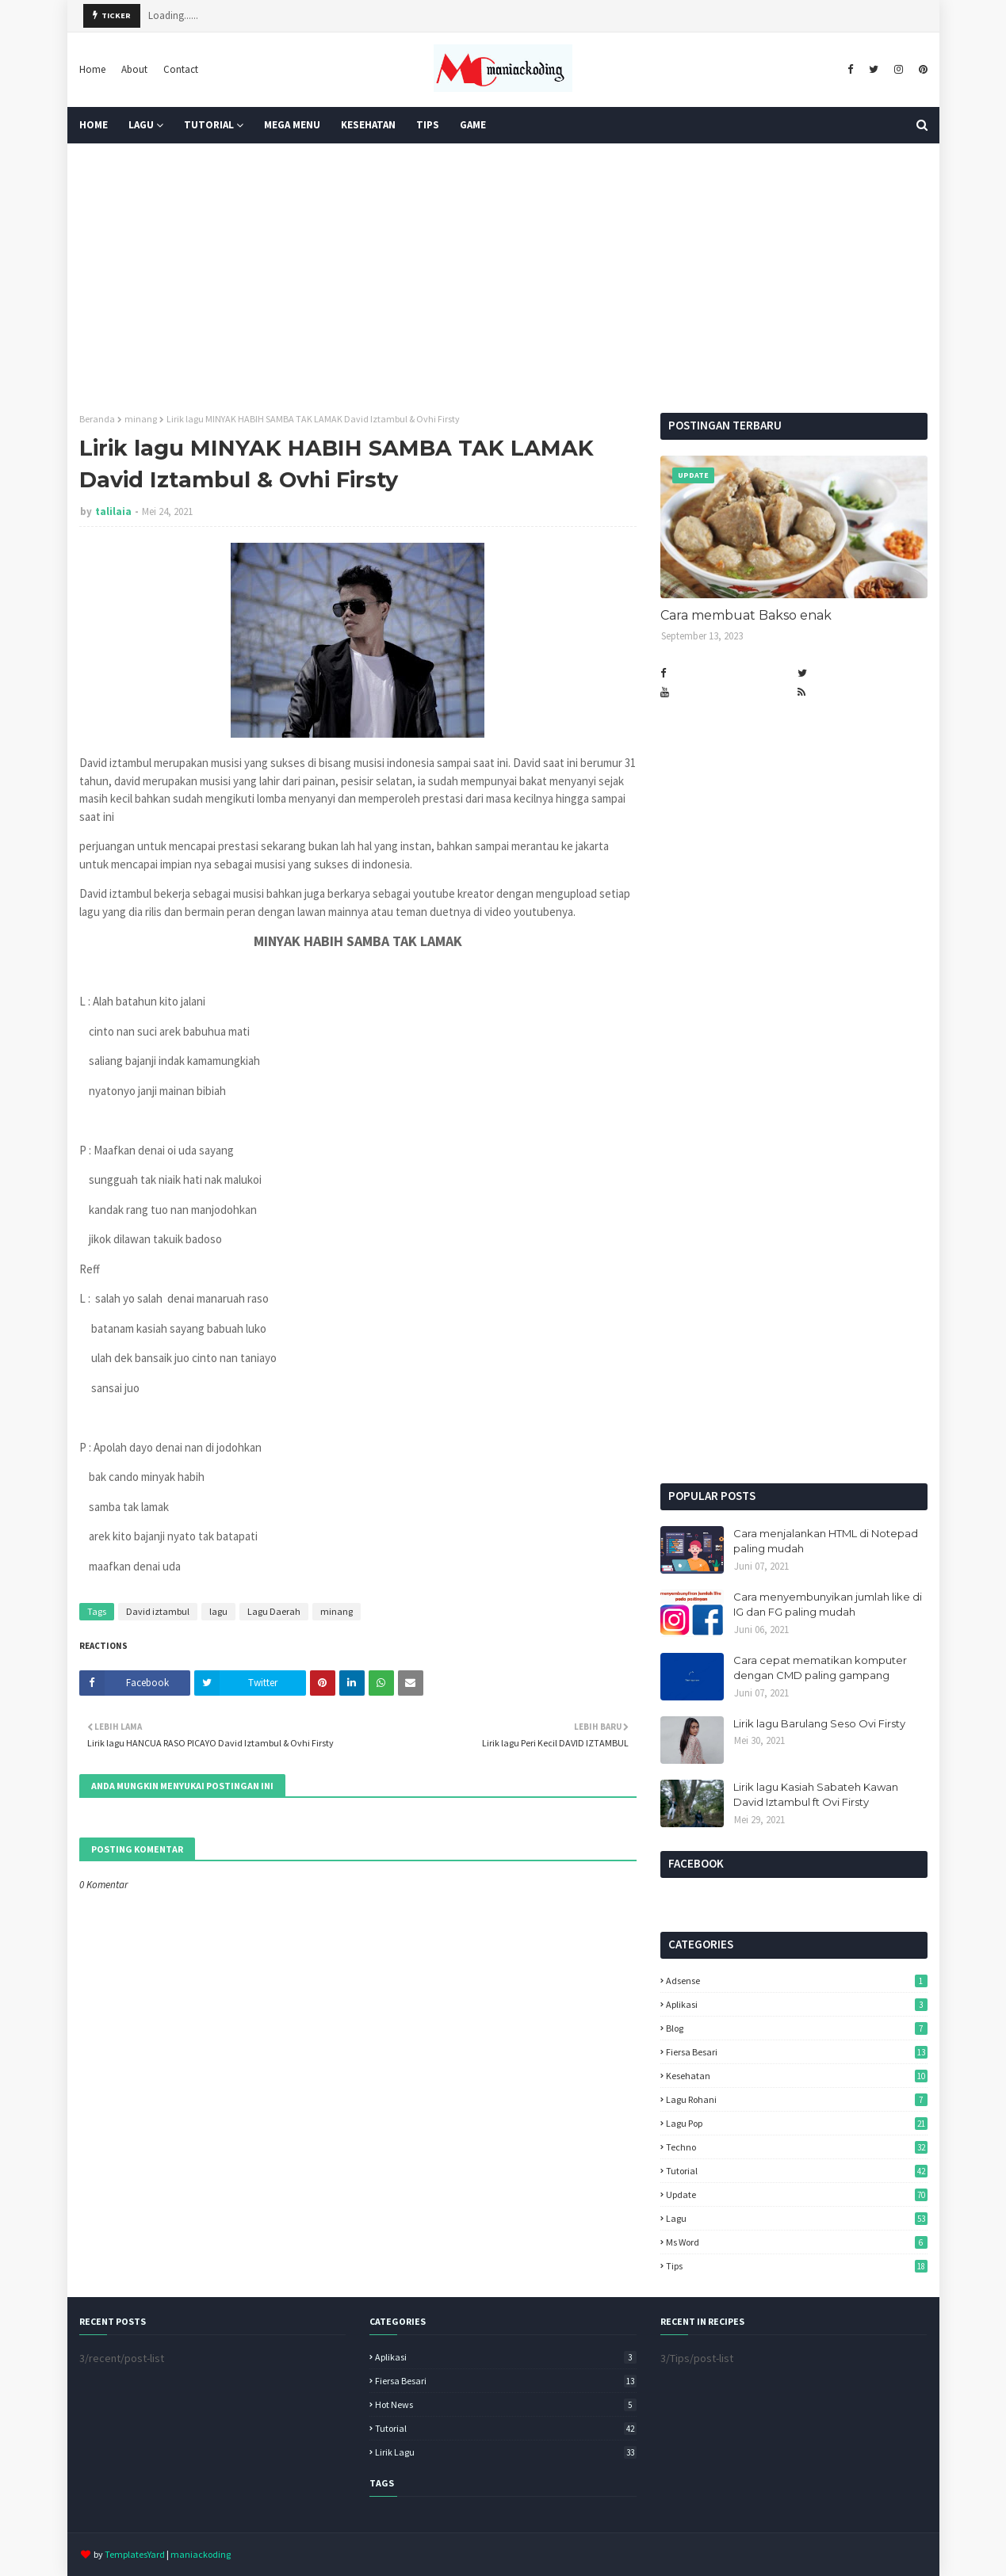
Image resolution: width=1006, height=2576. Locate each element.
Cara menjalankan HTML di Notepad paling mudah (825, 1541)
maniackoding (200, 2554)
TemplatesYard (135, 2554)
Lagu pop (797, 2123)
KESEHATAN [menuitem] (368, 125)
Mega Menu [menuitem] (292, 125)
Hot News (506, 2404)
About (134, 69)
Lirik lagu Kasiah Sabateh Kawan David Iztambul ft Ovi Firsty (815, 1794)
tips (797, 2266)
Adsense (797, 1980)
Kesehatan (797, 2076)
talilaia (113, 511)
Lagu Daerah (273, 1611)
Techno (797, 2147)
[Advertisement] (503, 278)
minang (140, 419)
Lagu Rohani (797, 2099)
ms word (797, 2242)
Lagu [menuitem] (141, 125)
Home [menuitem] (93, 125)
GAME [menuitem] (473, 125)
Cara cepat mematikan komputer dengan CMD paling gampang (820, 1668)
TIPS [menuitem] (427, 125)
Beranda (97, 419)
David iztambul (157, 1611)
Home (92, 69)
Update (797, 2194)
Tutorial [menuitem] (209, 125)
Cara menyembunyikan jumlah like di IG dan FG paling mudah (827, 1604)
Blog (797, 2028)
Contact (180, 69)
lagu (218, 1611)
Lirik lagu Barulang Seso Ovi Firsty (819, 1723)
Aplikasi (797, 2004)
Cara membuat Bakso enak (746, 615)
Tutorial (797, 2171)
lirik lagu (506, 2452)
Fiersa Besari (797, 2052)
